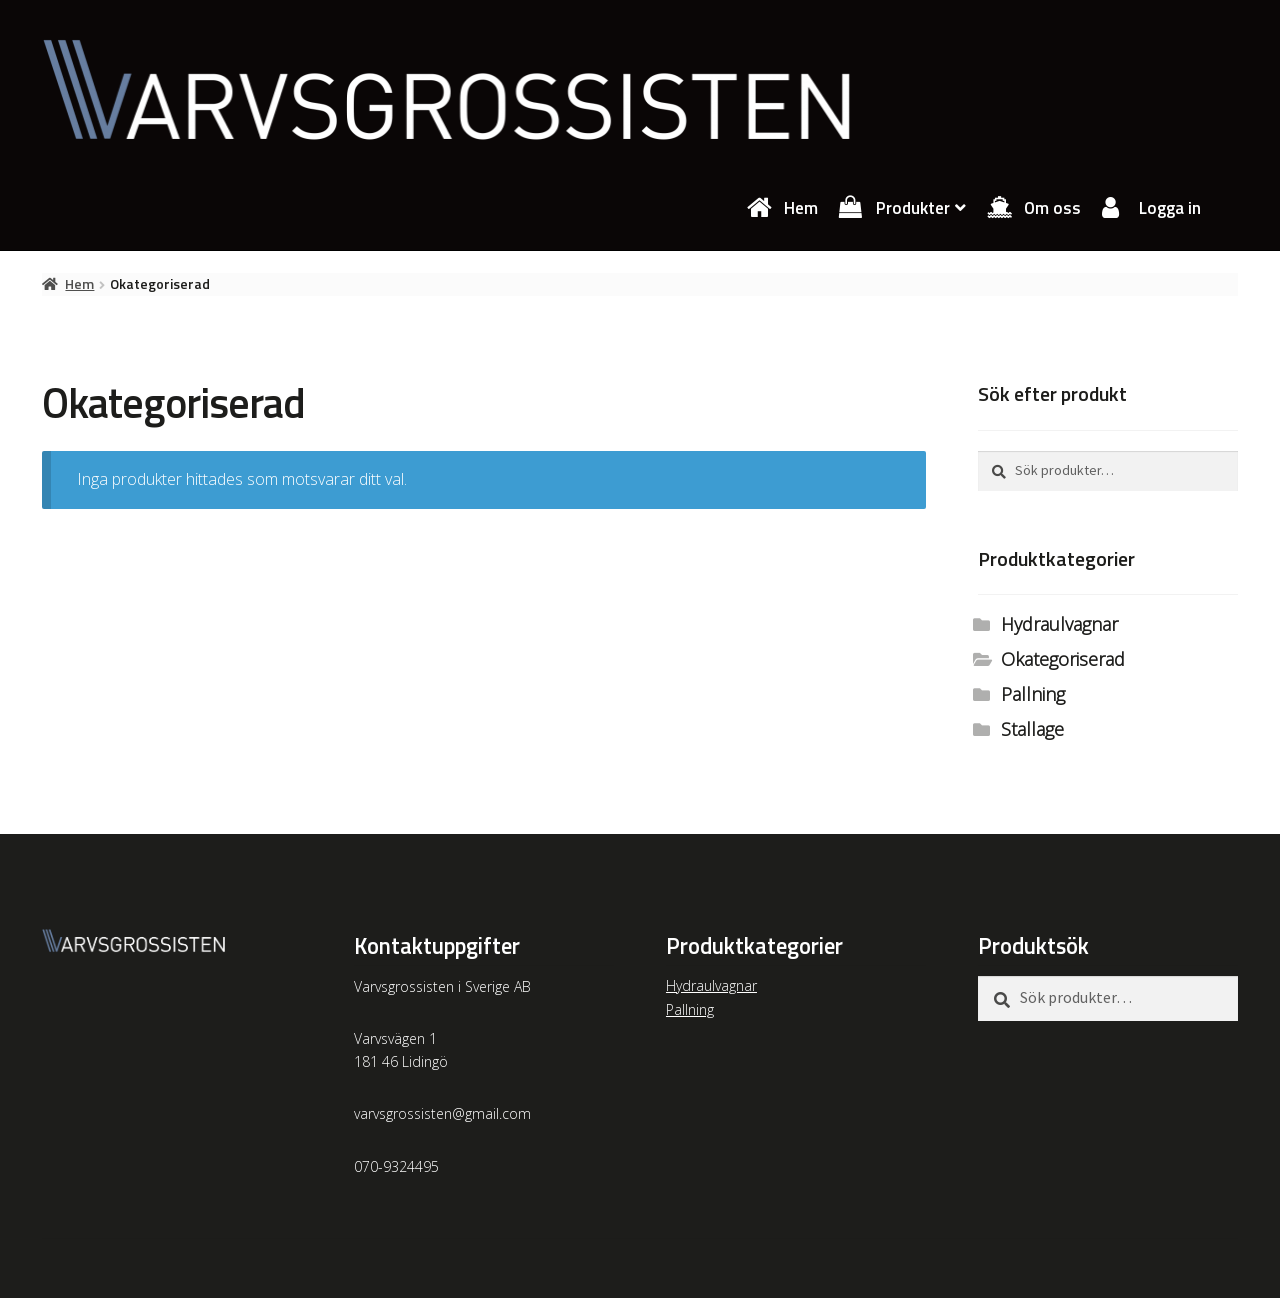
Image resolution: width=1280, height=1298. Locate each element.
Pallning (1033, 694)
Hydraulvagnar (1059, 624)
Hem (801, 208)
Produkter (913, 208)
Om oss (1052, 208)
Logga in (1170, 208)
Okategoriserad (1063, 659)
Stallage (1032, 729)
